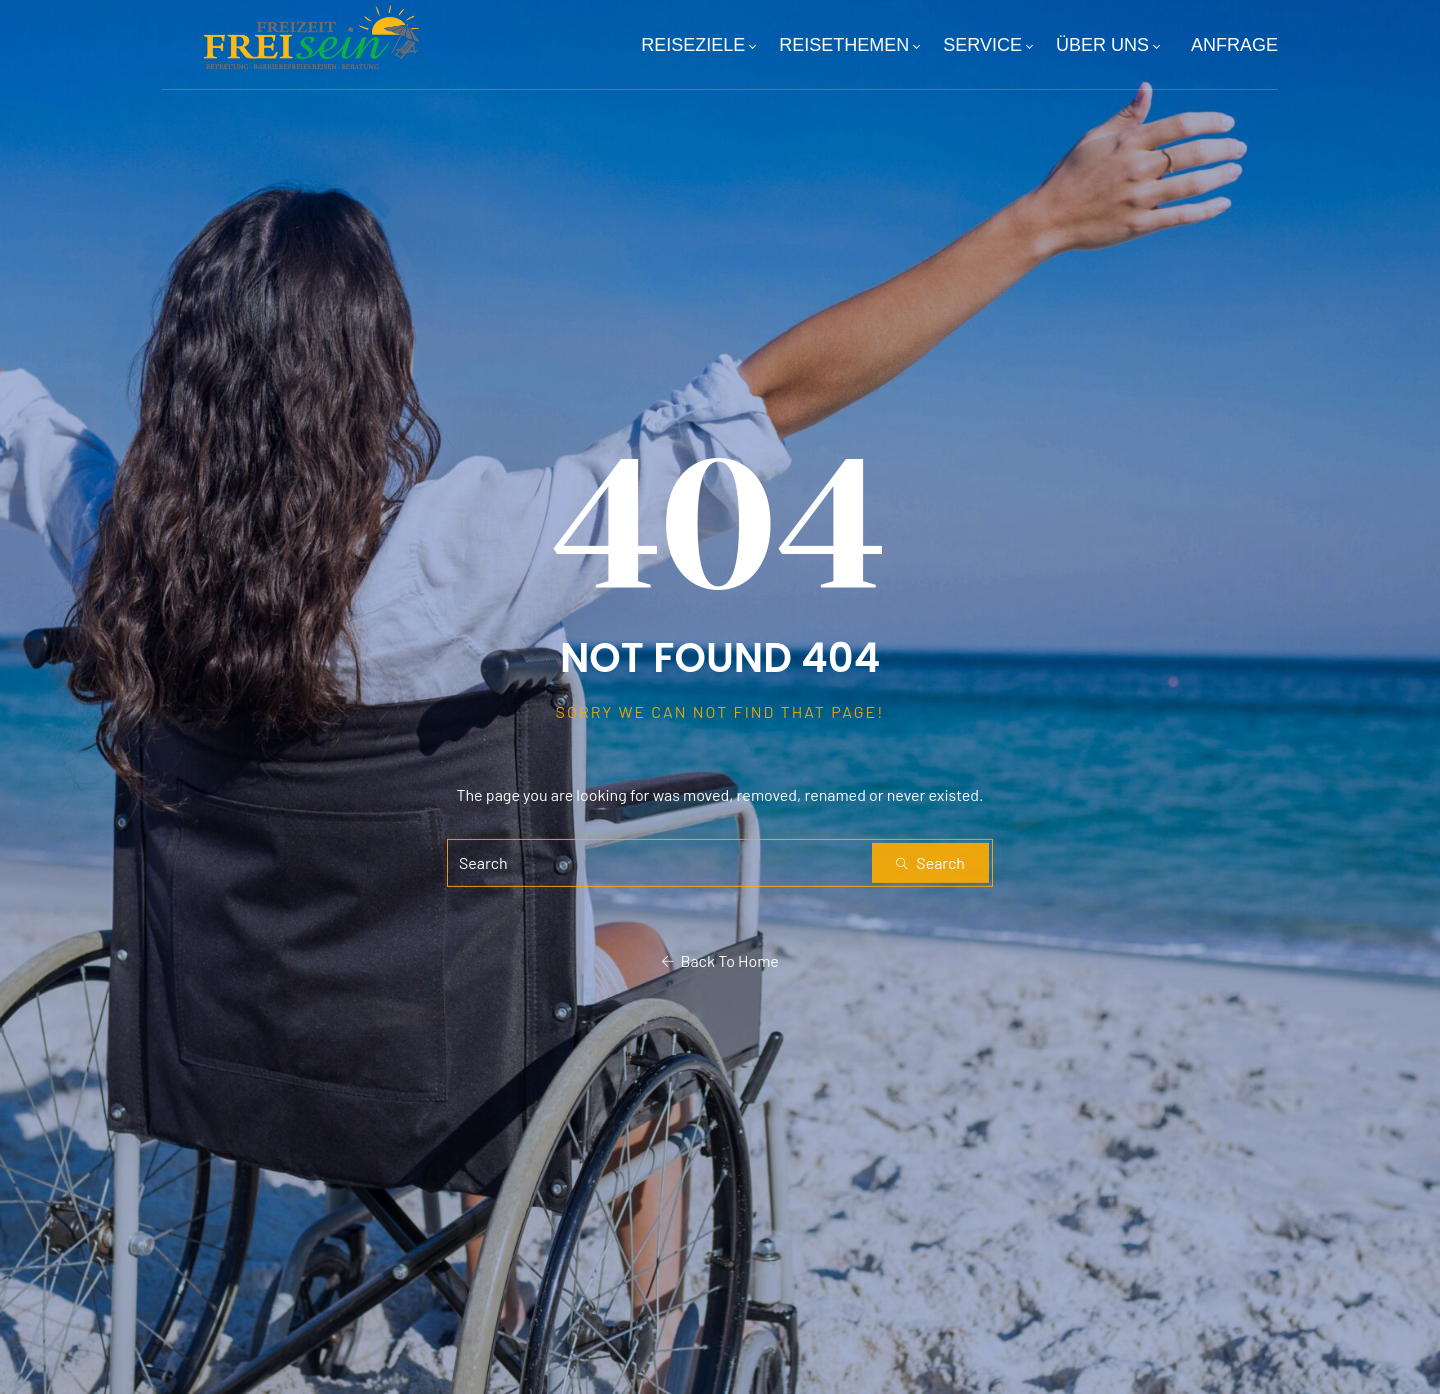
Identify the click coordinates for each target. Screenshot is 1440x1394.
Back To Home (720, 960)
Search (930, 862)
